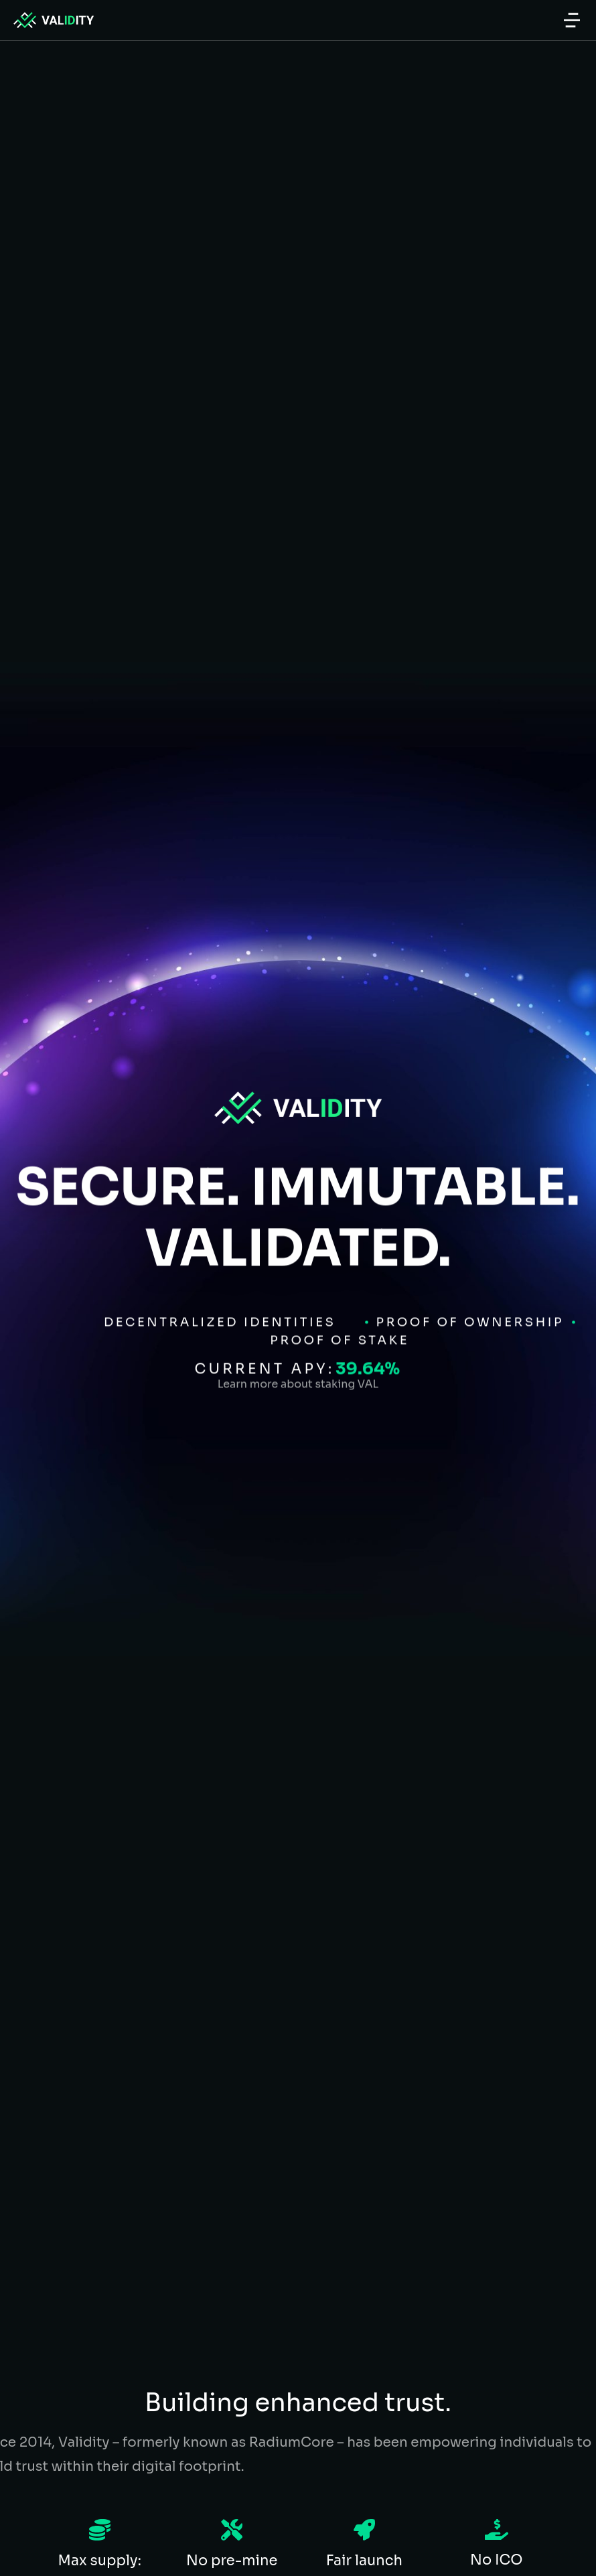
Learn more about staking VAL (298, 1340)
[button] (572, 20)
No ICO (496, 2560)
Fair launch (364, 2560)
